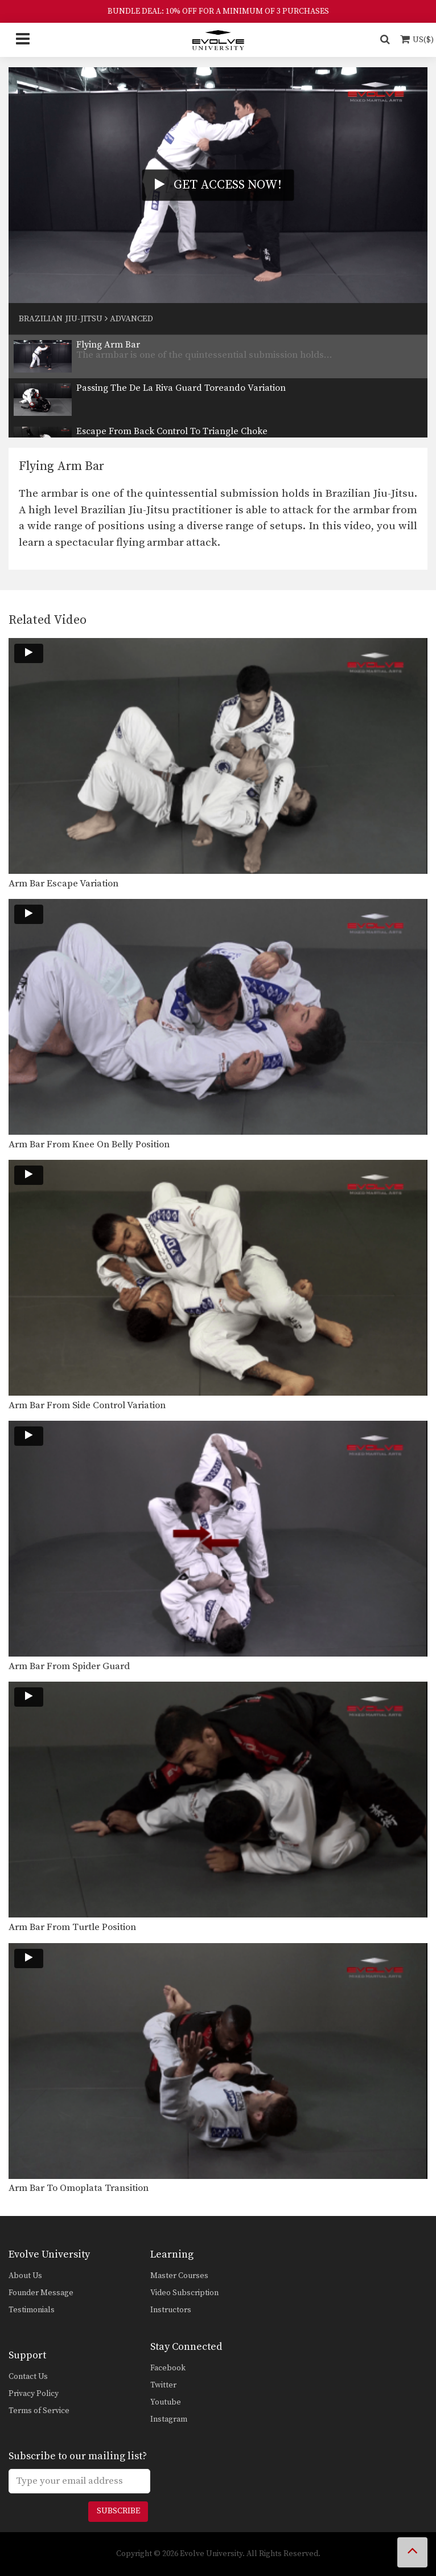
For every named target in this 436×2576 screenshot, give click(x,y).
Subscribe (118, 2511)
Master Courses (179, 2276)
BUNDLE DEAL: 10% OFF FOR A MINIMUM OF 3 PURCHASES (218, 11)
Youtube (165, 2402)
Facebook (168, 2368)
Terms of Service (39, 2411)
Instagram (168, 2419)
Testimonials (32, 2310)
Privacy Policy (34, 2394)
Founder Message (41, 2293)
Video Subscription (184, 2293)
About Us (25, 2276)
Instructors (170, 2310)
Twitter (163, 2385)
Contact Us (28, 2376)
